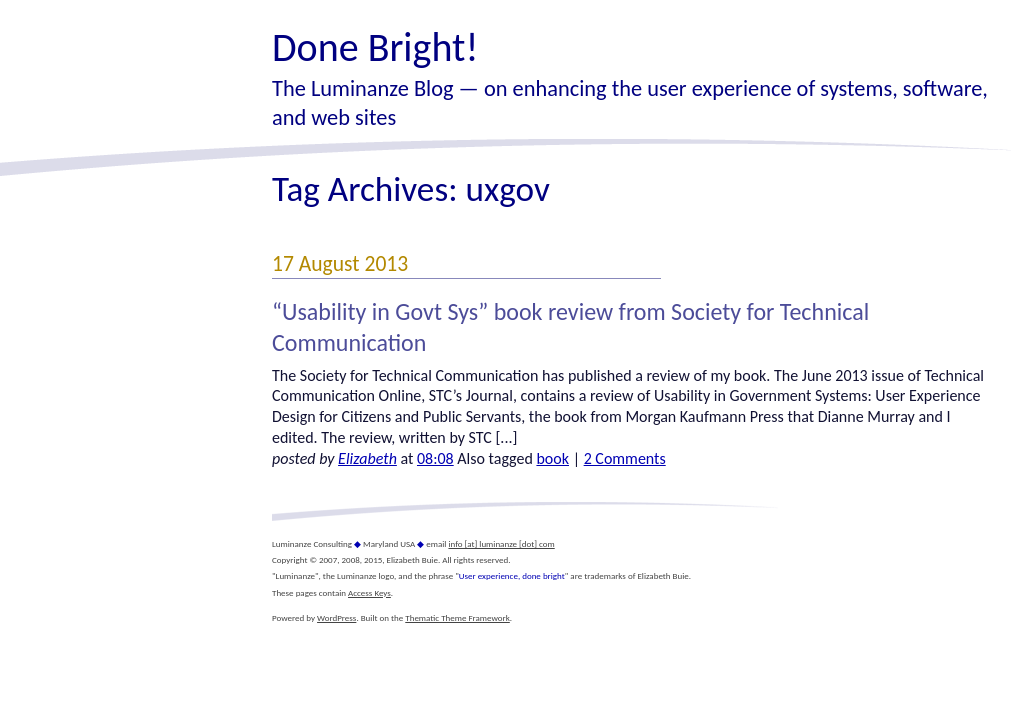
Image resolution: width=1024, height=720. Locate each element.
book (552, 458)
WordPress (336, 617)
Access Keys (369, 592)
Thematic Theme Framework (457, 617)
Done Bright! (375, 47)
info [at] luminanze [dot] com (501, 543)
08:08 (435, 458)
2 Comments (625, 458)
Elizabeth (367, 458)
